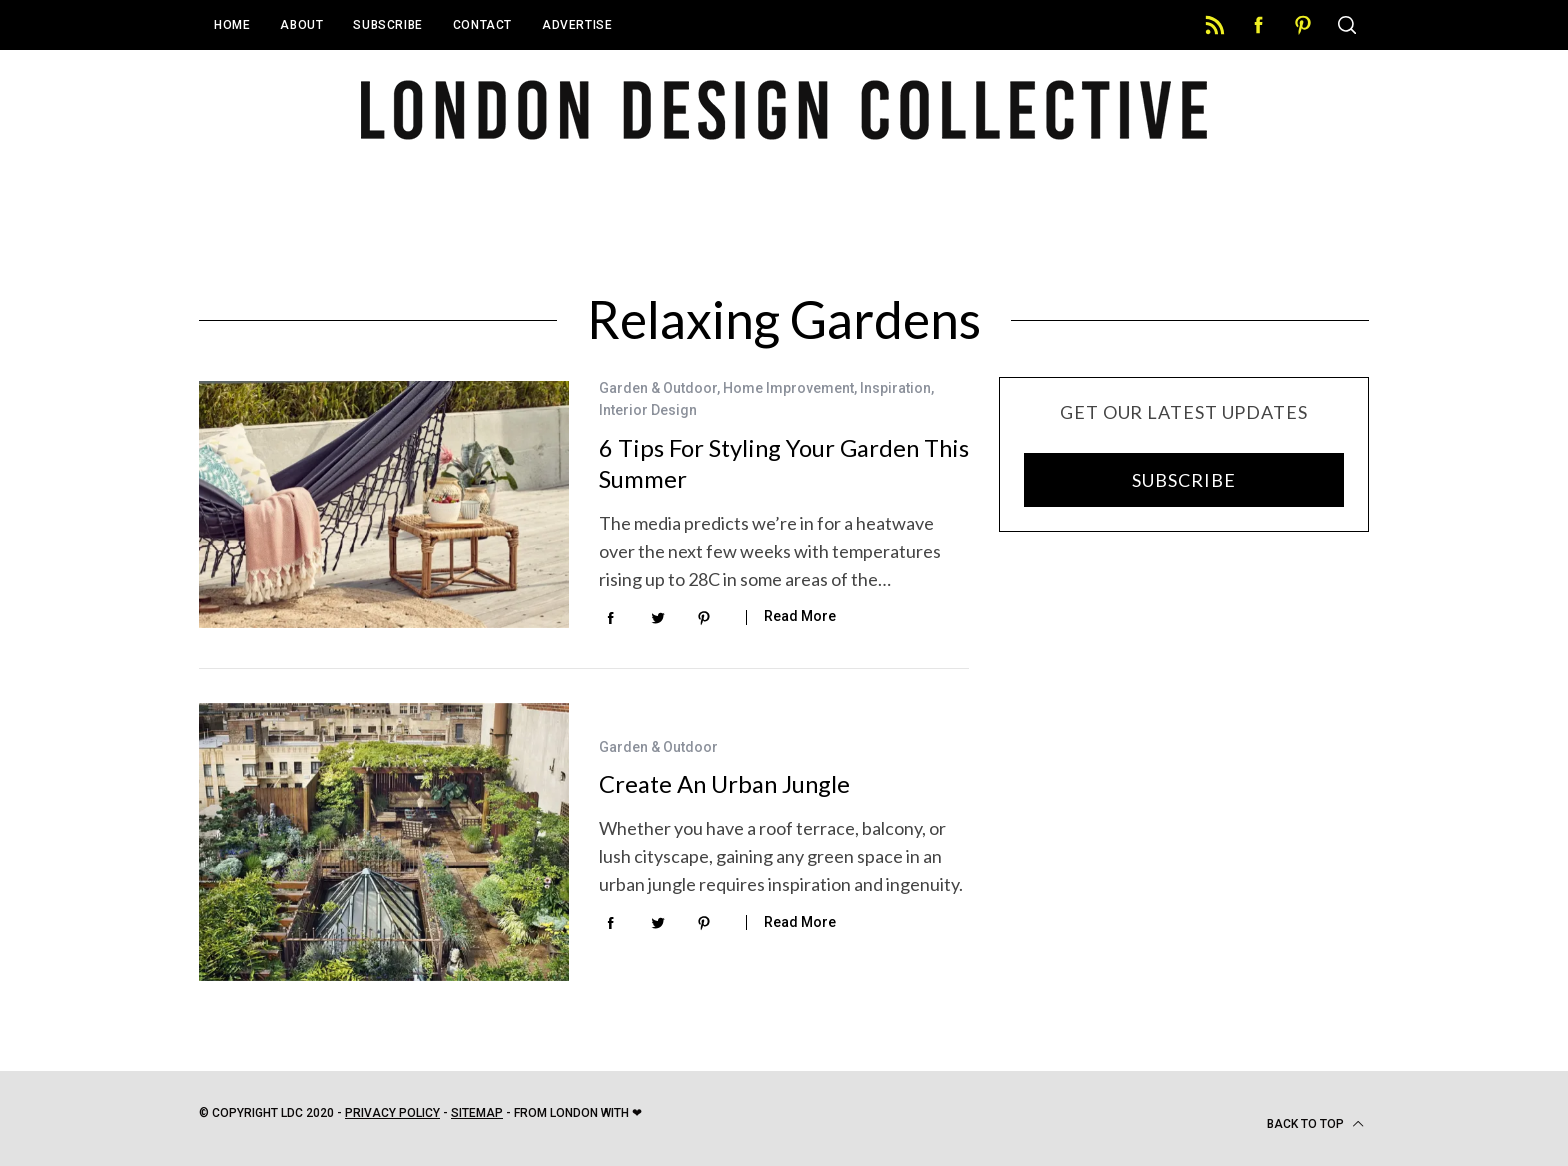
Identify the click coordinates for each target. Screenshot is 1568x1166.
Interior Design (648, 410)
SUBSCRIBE (1183, 480)
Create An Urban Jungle (724, 783)
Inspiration (895, 388)
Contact (482, 25)
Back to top (1315, 1124)
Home (232, 25)
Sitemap (477, 1113)
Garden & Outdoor (658, 388)
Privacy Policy (392, 1113)
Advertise (577, 25)
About (301, 25)
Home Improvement (788, 388)
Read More (800, 616)
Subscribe (387, 25)
